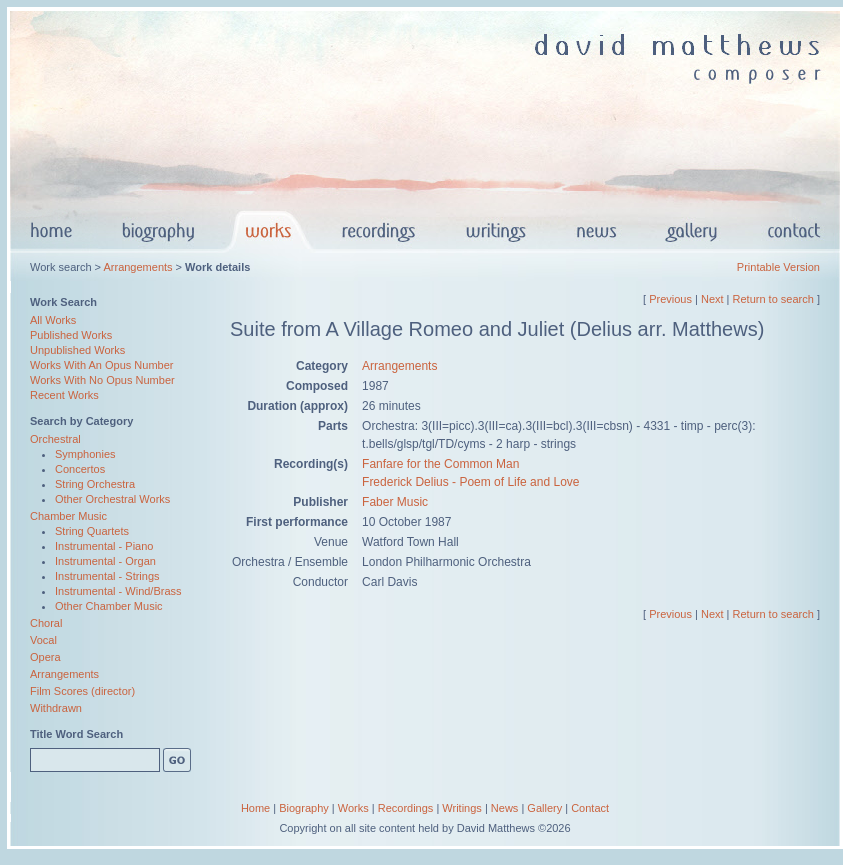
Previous (670, 299)
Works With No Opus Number (102, 380)
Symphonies (85, 454)
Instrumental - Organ (105, 561)
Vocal (43, 640)
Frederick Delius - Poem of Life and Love (470, 482)
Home (255, 808)
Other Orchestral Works (112, 499)
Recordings (406, 808)
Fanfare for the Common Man (440, 464)
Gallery (544, 808)
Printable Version (778, 267)
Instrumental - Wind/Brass (118, 591)
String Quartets (92, 531)
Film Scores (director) (82, 691)
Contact (590, 808)
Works (353, 808)
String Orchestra (95, 484)
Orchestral (55, 439)
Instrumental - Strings (107, 576)
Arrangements (137, 267)
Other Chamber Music (109, 606)
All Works (53, 320)
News (505, 808)
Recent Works (64, 395)
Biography (304, 808)
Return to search (773, 299)
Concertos (80, 469)
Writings (462, 808)
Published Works (71, 335)
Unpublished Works (77, 350)
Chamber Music (68, 516)
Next (712, 299)
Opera (45, 657)
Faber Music (395, 502)
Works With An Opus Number (101, 365)
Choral (46, 623)
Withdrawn (56, 708)
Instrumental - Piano (104, 546)
